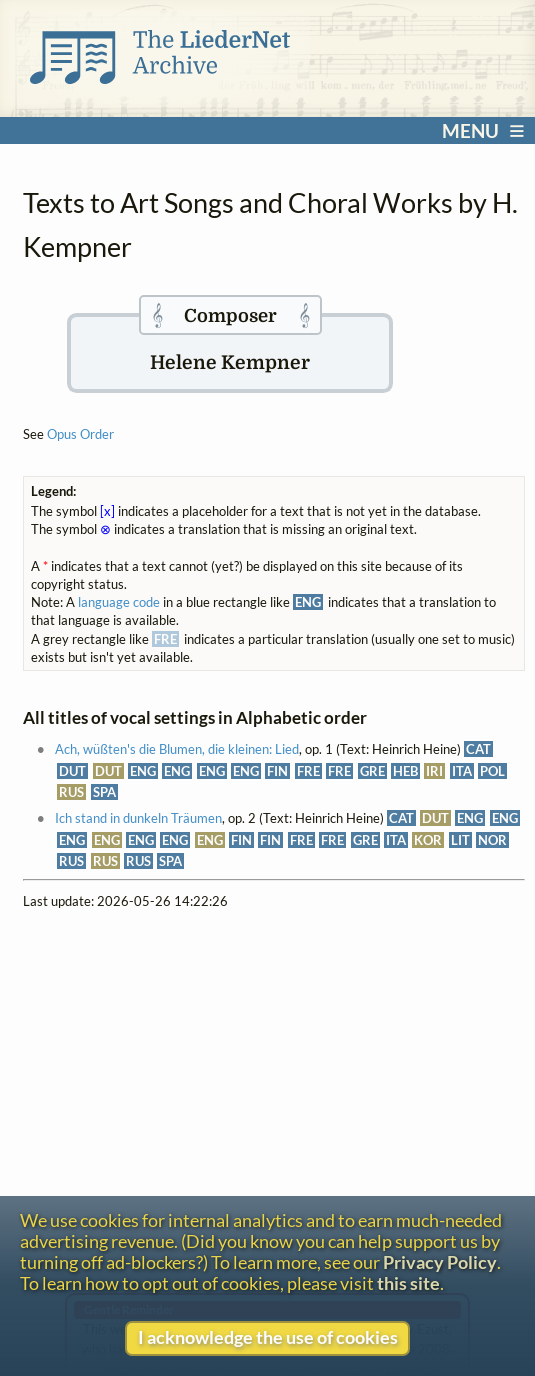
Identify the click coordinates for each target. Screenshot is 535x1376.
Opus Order (80, 434)
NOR (492, 840)
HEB (405, 771)
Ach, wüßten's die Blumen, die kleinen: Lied (177, 749)
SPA (104, 792)
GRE (372, 771)
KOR (428, 840)
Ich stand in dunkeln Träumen (138, 818)
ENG (143, 771)
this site (408, 1283)
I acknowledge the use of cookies (268, 1337)
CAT (478, 749)
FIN (277, 771)
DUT (72, 771)
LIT (460, 840)
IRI (434, 771)
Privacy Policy (440, 1262)
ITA (462, 771)
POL (492, 771)
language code (119, 602)
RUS (71, 792)
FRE (308, 771)
